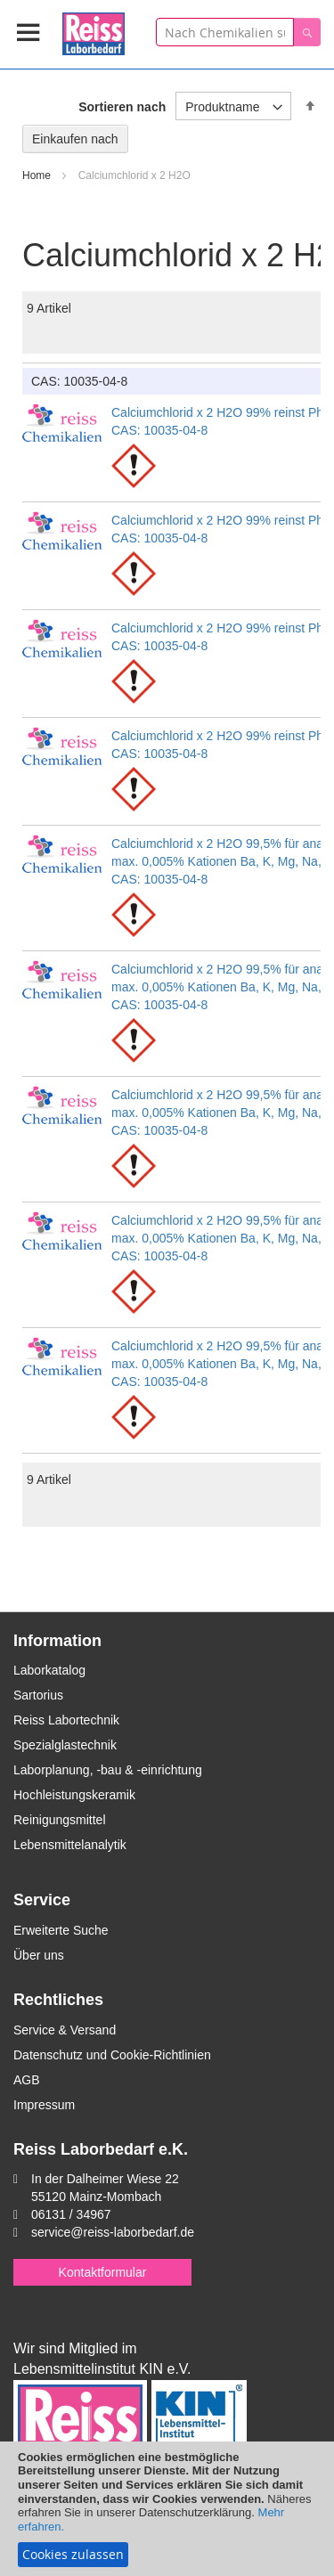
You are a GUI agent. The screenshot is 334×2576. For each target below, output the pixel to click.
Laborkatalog (49, 1670)
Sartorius (38, 1695)
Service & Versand (64, 2030)
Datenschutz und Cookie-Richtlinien (112, 2055)
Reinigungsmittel (59, 1820)
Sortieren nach (122, 107)
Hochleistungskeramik (74, 1795)
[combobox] (225, 32)
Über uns (38, 1955)
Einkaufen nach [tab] (75, 139)
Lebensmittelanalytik (69, 1845)
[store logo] (93, 30)
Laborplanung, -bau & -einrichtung (107, 1770)
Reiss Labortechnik (66, 1720)
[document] (167, 2508)
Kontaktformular (103, 2272)
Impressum (44, 2105)
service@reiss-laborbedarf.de (112, 2232)
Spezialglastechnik (65, 1745)
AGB (26, 2080)
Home (37, 175)
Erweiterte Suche (61, 1930)
